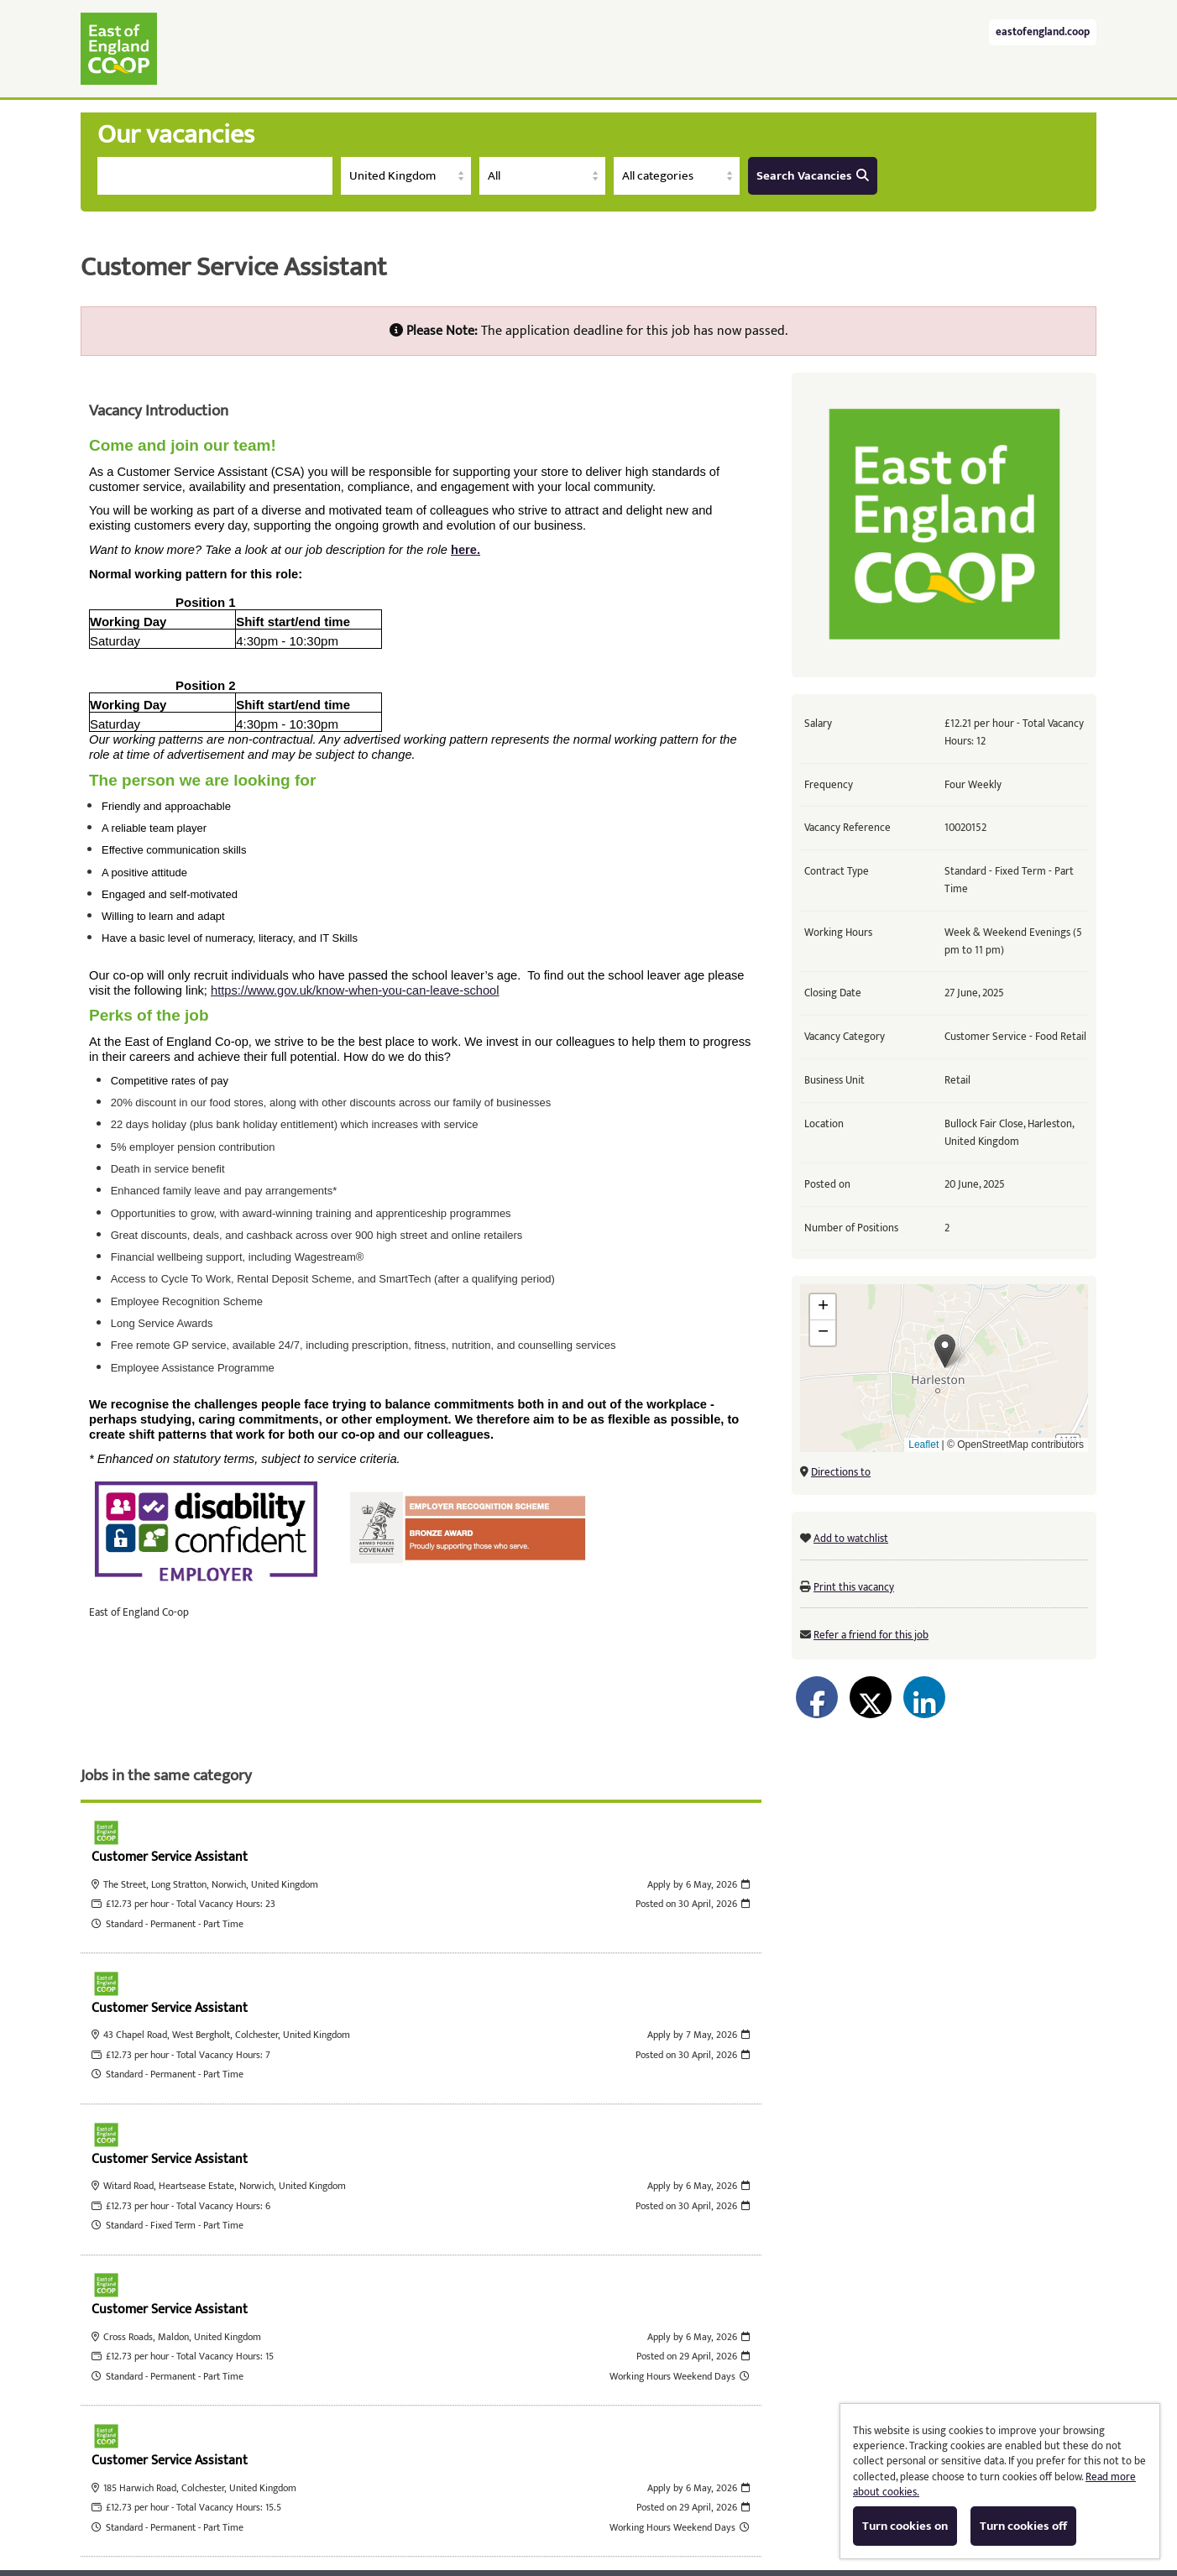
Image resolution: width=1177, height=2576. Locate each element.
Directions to (841, 1472)
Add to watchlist (850, 1538)
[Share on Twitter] (871, 1697)
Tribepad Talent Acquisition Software (442, 2506)
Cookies (580, 2506)
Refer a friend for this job (871, 1635)
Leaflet (923, 1444)
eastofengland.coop (1043, 32)
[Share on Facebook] (817, 1697)
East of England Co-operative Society (119, 49)
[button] (944, 1351)
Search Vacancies (812, 175)
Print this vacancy (853, 1587)
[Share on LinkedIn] (924, 1697)
